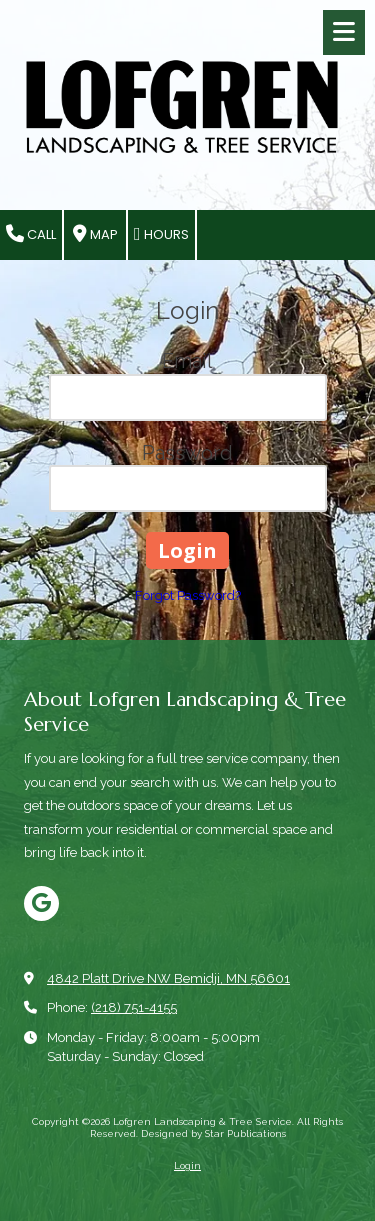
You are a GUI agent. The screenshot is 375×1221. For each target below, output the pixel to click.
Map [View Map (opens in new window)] (95, 234)
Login (187, 1165)
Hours (161, 234)
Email (187, 361)
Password (187, 453)
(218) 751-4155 (134, 1007)
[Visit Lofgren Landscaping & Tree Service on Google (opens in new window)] (41, 903)
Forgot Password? (188, 595)
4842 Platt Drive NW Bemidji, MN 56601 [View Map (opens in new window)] (168, 978)
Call (31, 234)
